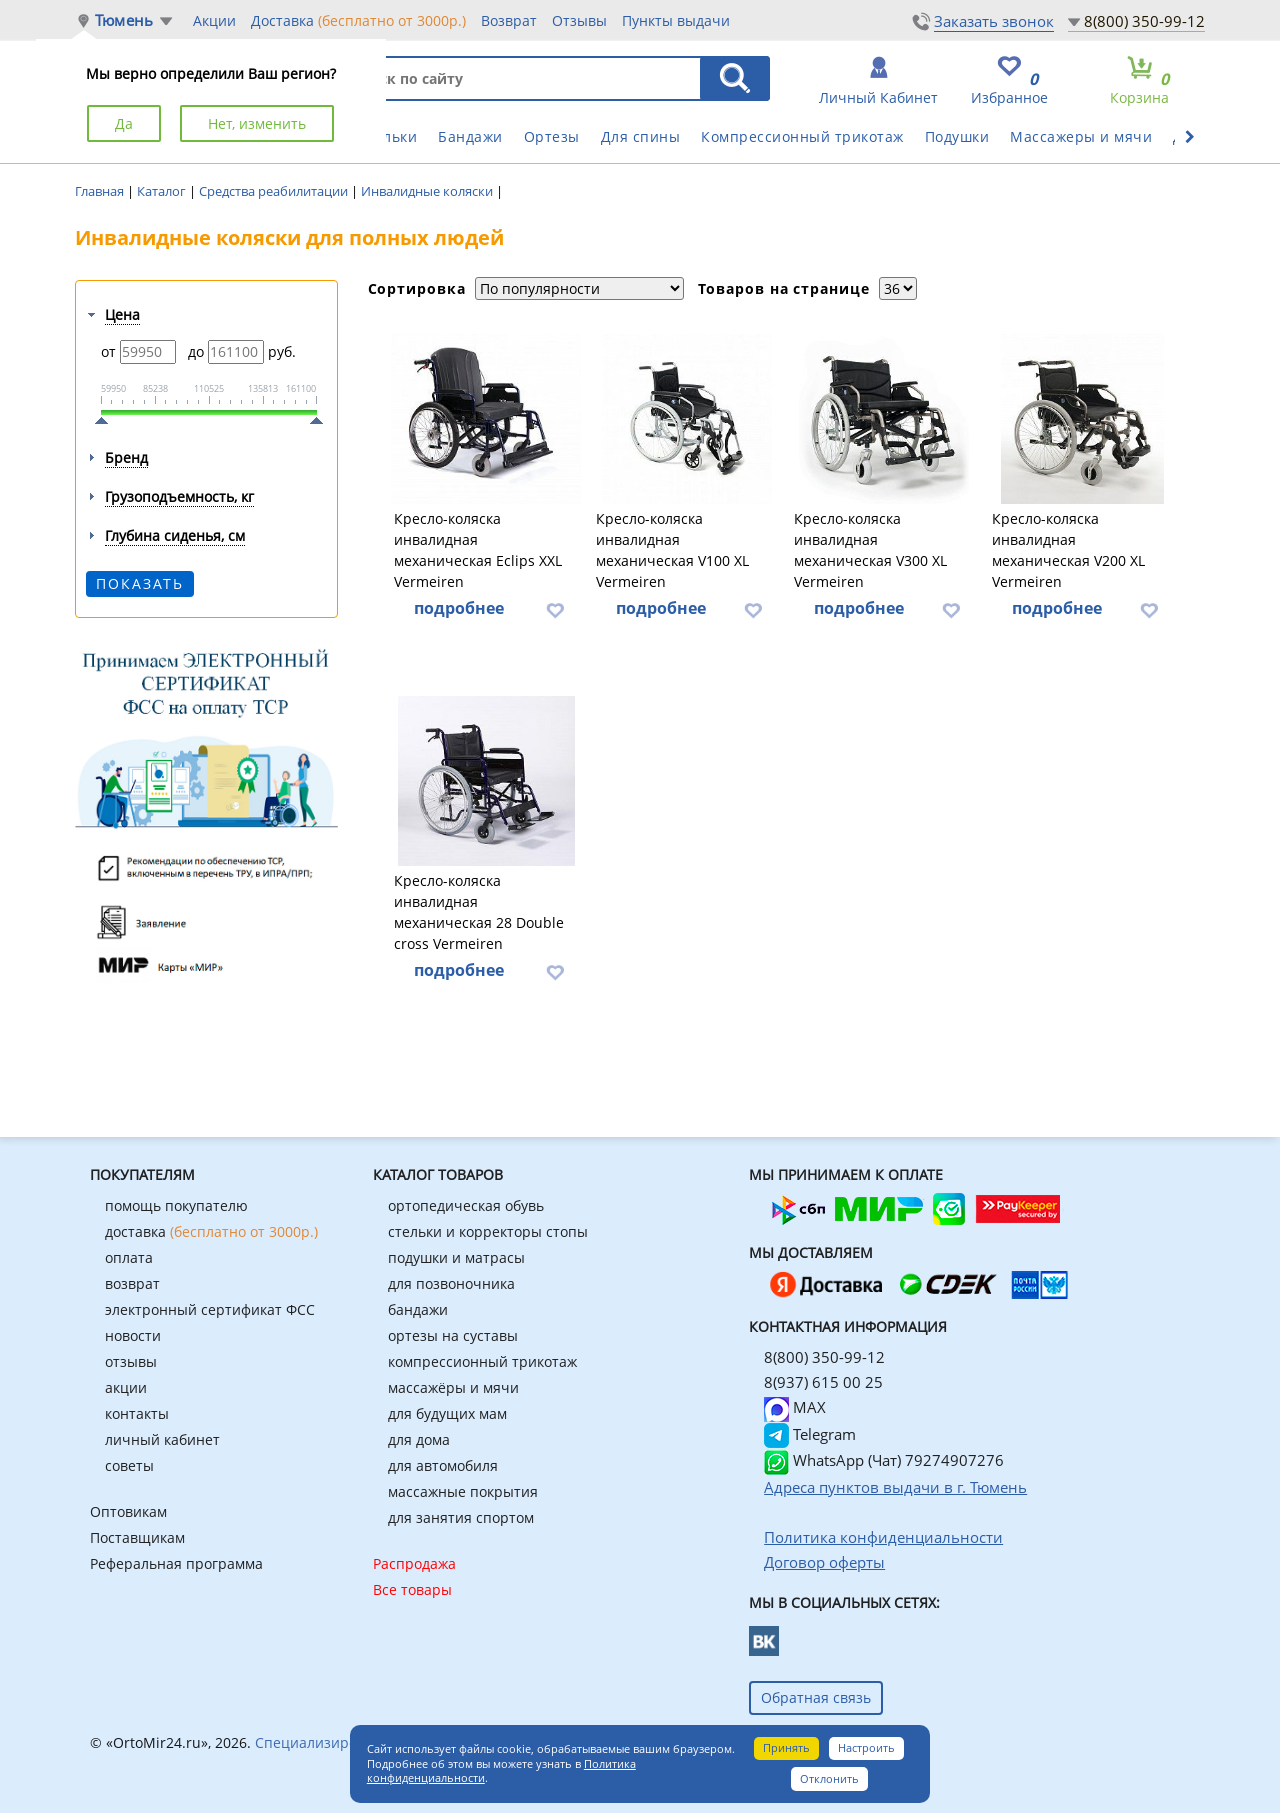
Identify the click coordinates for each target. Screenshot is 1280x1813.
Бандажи (470, 136)
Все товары (412, 1589)
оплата (129, 1257)
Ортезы (552, 136)
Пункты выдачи (676, 20)
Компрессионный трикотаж (802, 136)
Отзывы (579, 20)
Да (124, 123)
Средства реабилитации (275, 191)
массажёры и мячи (453, 1387)
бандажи (418, 1309)
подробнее (459, 608)
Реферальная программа (176, 1563)
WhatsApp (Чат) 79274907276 (884, 1460)
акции (126, 1387)
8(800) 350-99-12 (1144, 21)
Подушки (957, 136)
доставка (211, 1231)
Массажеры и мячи (1081, 136)
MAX (795, 1407)
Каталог (163, 191)
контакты (137, 1413)
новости (133, 1335)
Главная (101, 191)
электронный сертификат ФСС (210, 1309)
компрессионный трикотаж (482, 1361)
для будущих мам (447, 1413)
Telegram (810, 1434)
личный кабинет (162, 1439)
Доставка (358, 20)
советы (129, 1465)
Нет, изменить (257, 123)
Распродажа (414, 1563)
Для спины (641, 136)
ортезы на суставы (453, 1335)
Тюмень (124, 20)
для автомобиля (443, 1465)
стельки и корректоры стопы (488, 1231)
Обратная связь (816, 1697)
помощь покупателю (176, 1205)
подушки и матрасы (456, 1257)
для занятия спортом (461, 1517)
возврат (132, 1283)
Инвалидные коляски (428, 191)
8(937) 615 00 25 (823, 1382)
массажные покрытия (463, 1491)
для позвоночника (451, 1283)
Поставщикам (137, 1537)
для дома (419, 1439)
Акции (214, 20)
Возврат (509, 20)
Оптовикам (128, 1511)
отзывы (131, 1361)
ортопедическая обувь (466, 1205)
